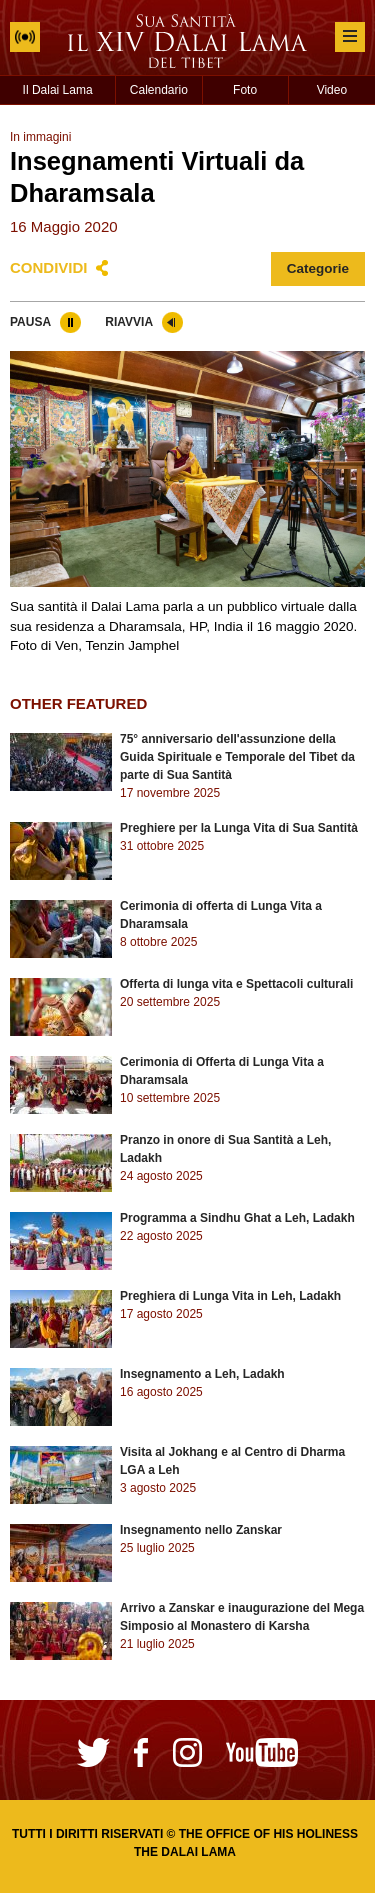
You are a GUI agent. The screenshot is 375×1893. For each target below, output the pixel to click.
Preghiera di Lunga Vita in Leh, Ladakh (230, 1296)
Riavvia (129, 322)
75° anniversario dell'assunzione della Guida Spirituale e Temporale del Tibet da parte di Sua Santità (237, 757)
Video (332, 90)
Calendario (159, 90)
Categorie (318, 268)
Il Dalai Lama (58, 90)
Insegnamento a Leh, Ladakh (202, 1374)
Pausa (30, 322)
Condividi (49, 267)
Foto (245, 90)
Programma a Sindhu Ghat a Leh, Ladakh (237, 1218)
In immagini (40, 137)
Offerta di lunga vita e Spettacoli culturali (236, 984)
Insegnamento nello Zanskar (201, 1530)
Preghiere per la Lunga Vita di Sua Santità (239, 828)
